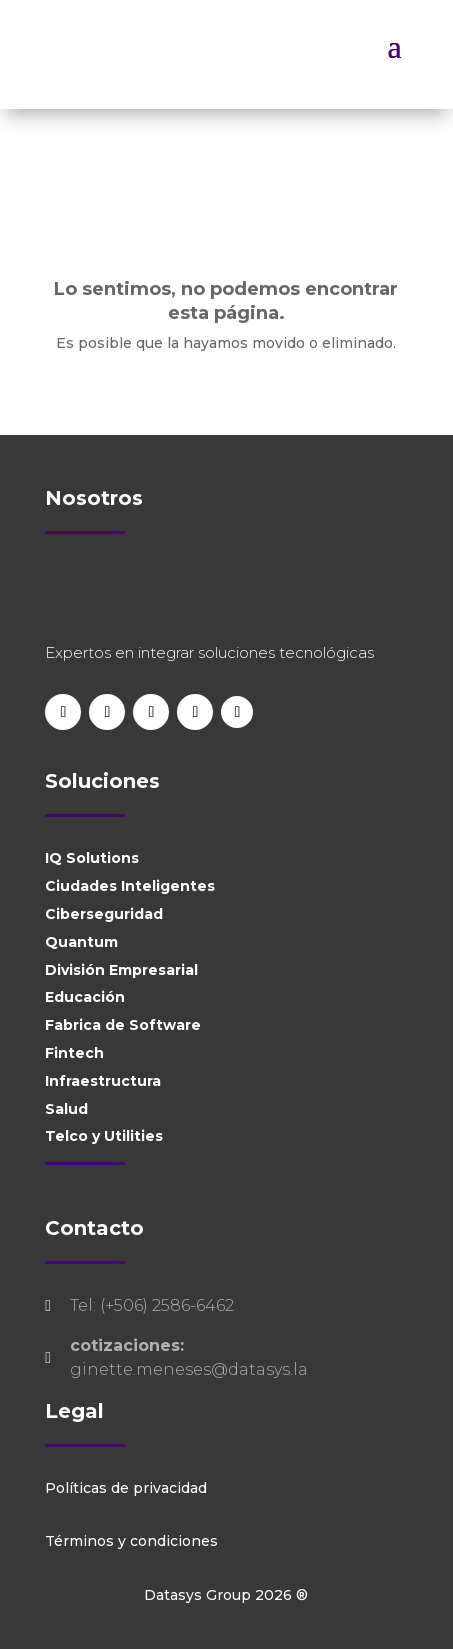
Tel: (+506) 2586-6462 (152, 1305)
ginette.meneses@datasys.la (189, 1369)
